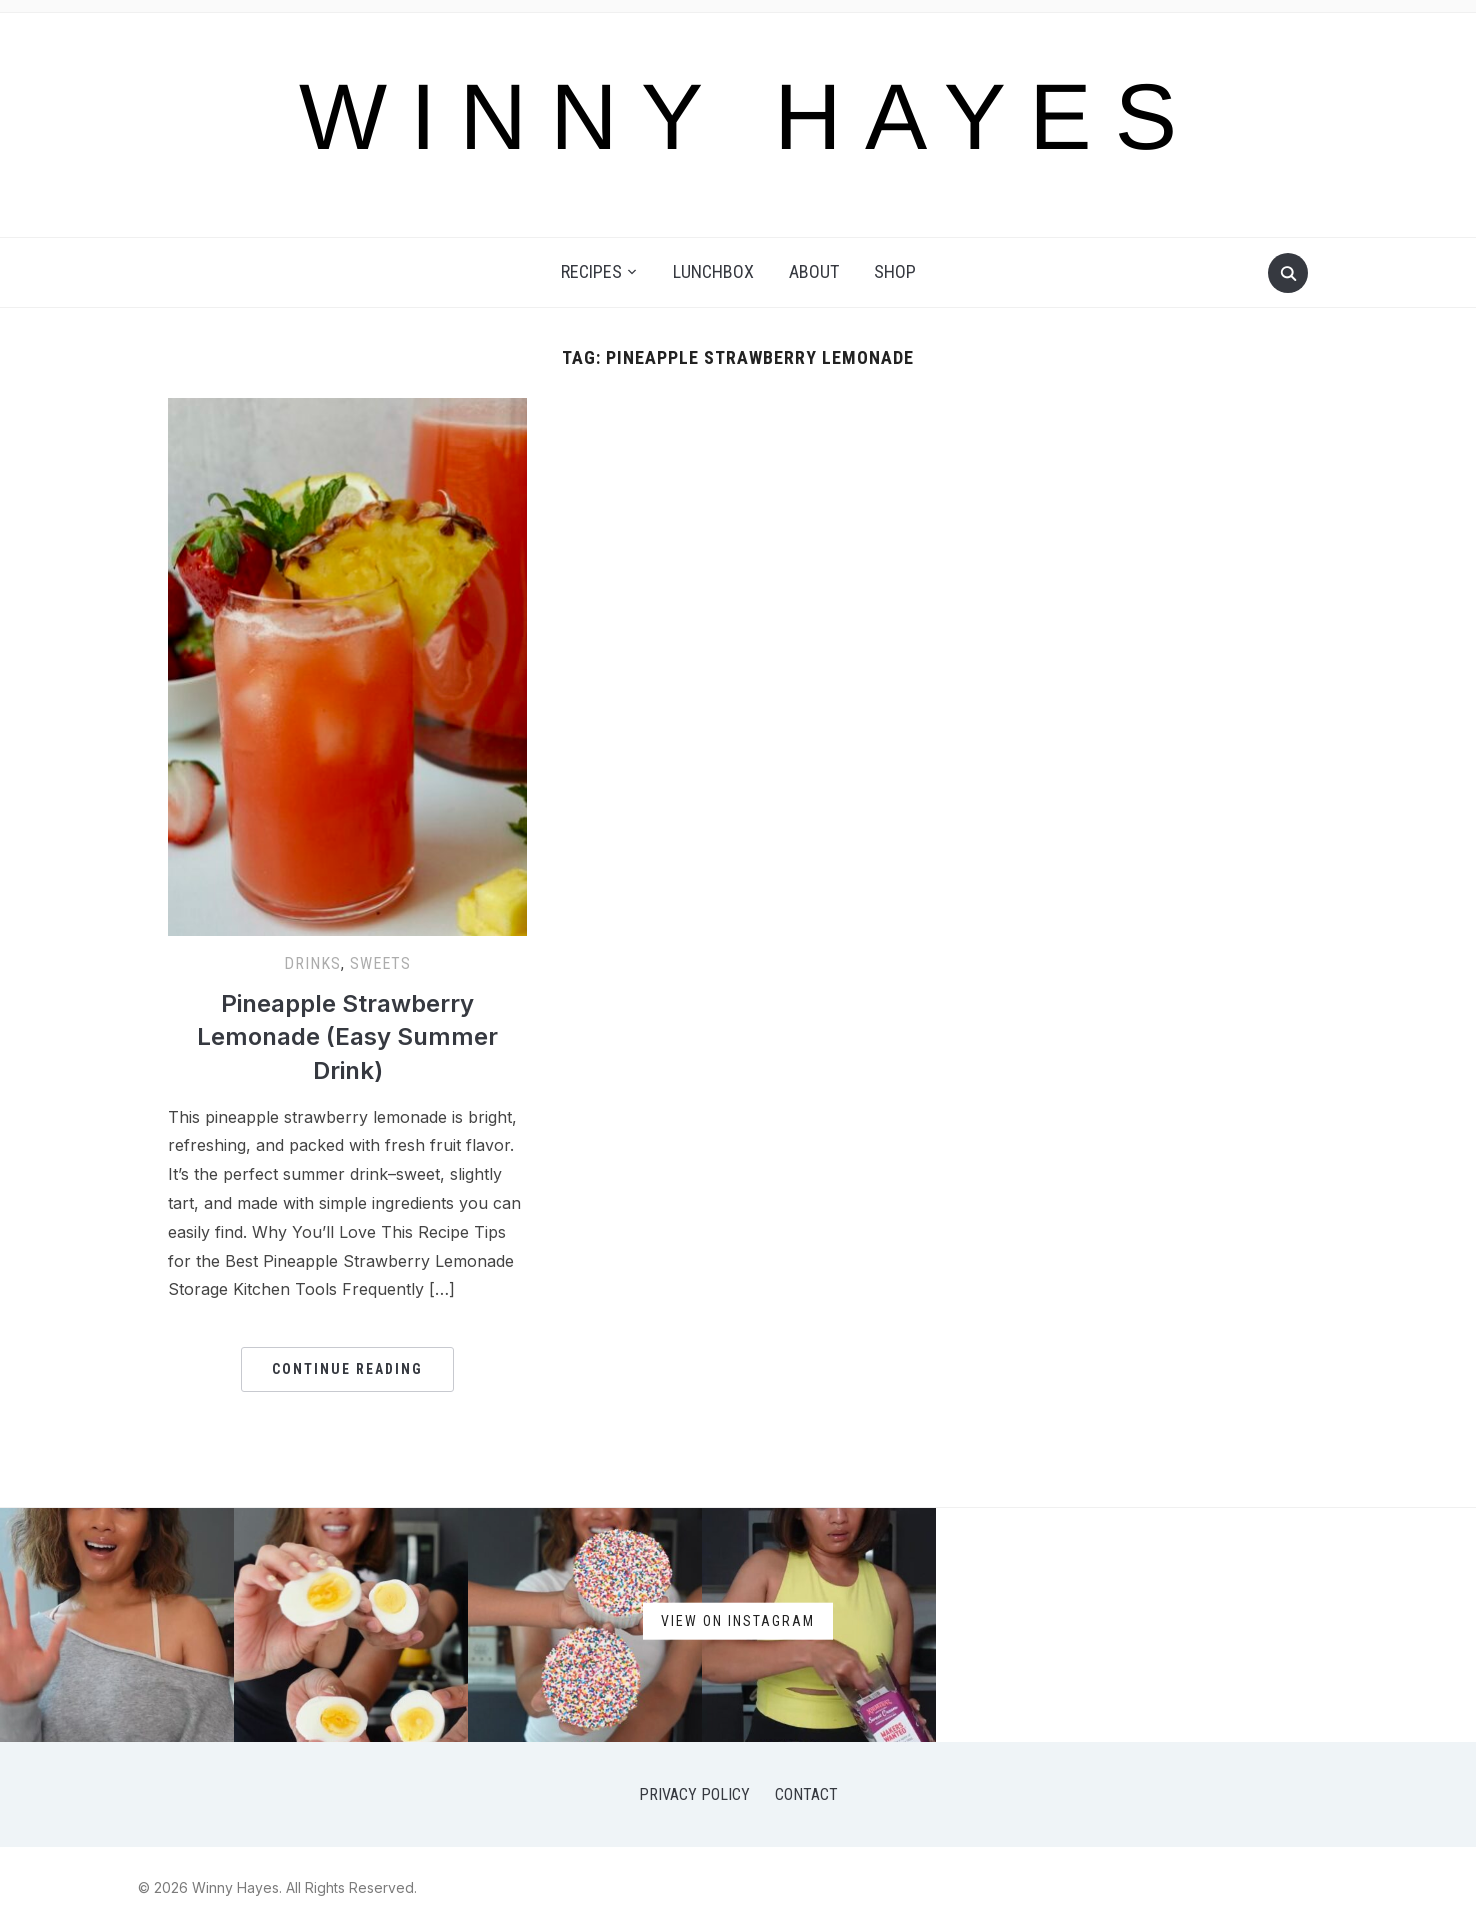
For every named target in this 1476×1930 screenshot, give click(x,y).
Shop (895, 271)
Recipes (591, 271)
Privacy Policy (694, 1794)
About (814, 271)
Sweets (380, 963)
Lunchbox (713, 271)
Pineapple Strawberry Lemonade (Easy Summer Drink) (347, 1037)
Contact (806, 1794)
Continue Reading (347, 1369)
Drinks (312, 963)
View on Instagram (738, 1620)
